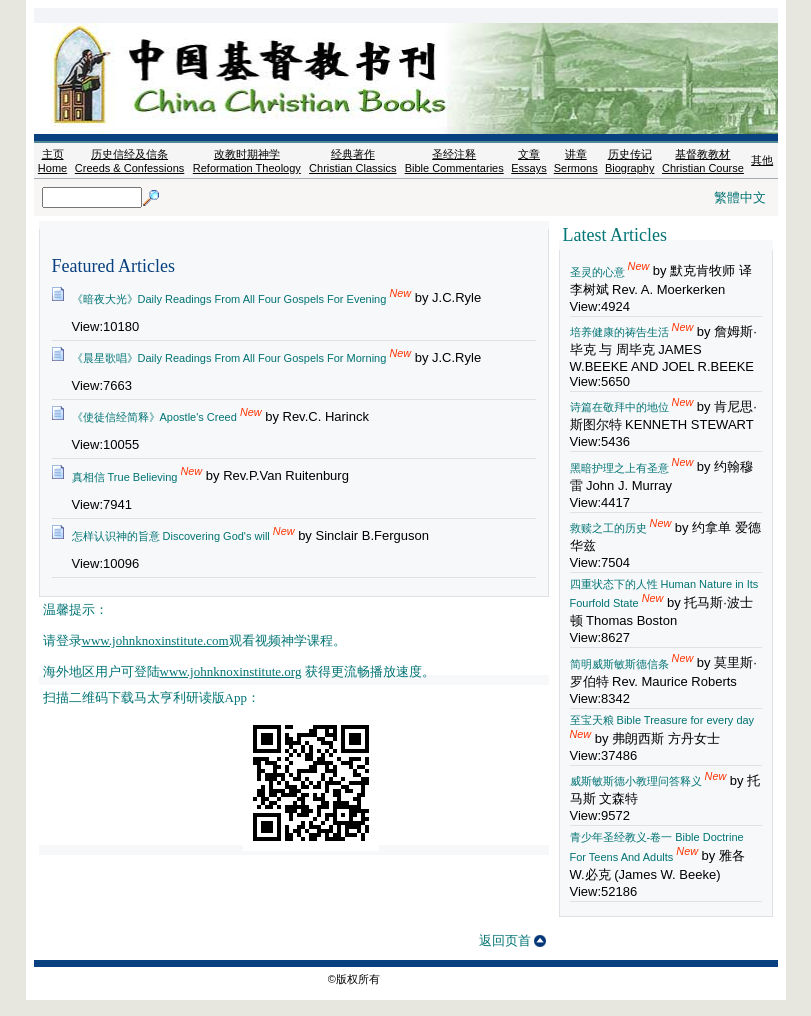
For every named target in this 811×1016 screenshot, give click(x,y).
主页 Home (52, 161)
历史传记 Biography (630, 161)
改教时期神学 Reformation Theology (247, 161)
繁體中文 (740, 197)
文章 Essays (528, 161)
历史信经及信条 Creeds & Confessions (129, 161)
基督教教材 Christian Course (703, 161)
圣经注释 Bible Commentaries (454, 161)
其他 (762, 160)
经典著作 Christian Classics (352, 161)
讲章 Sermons (576, 161)
